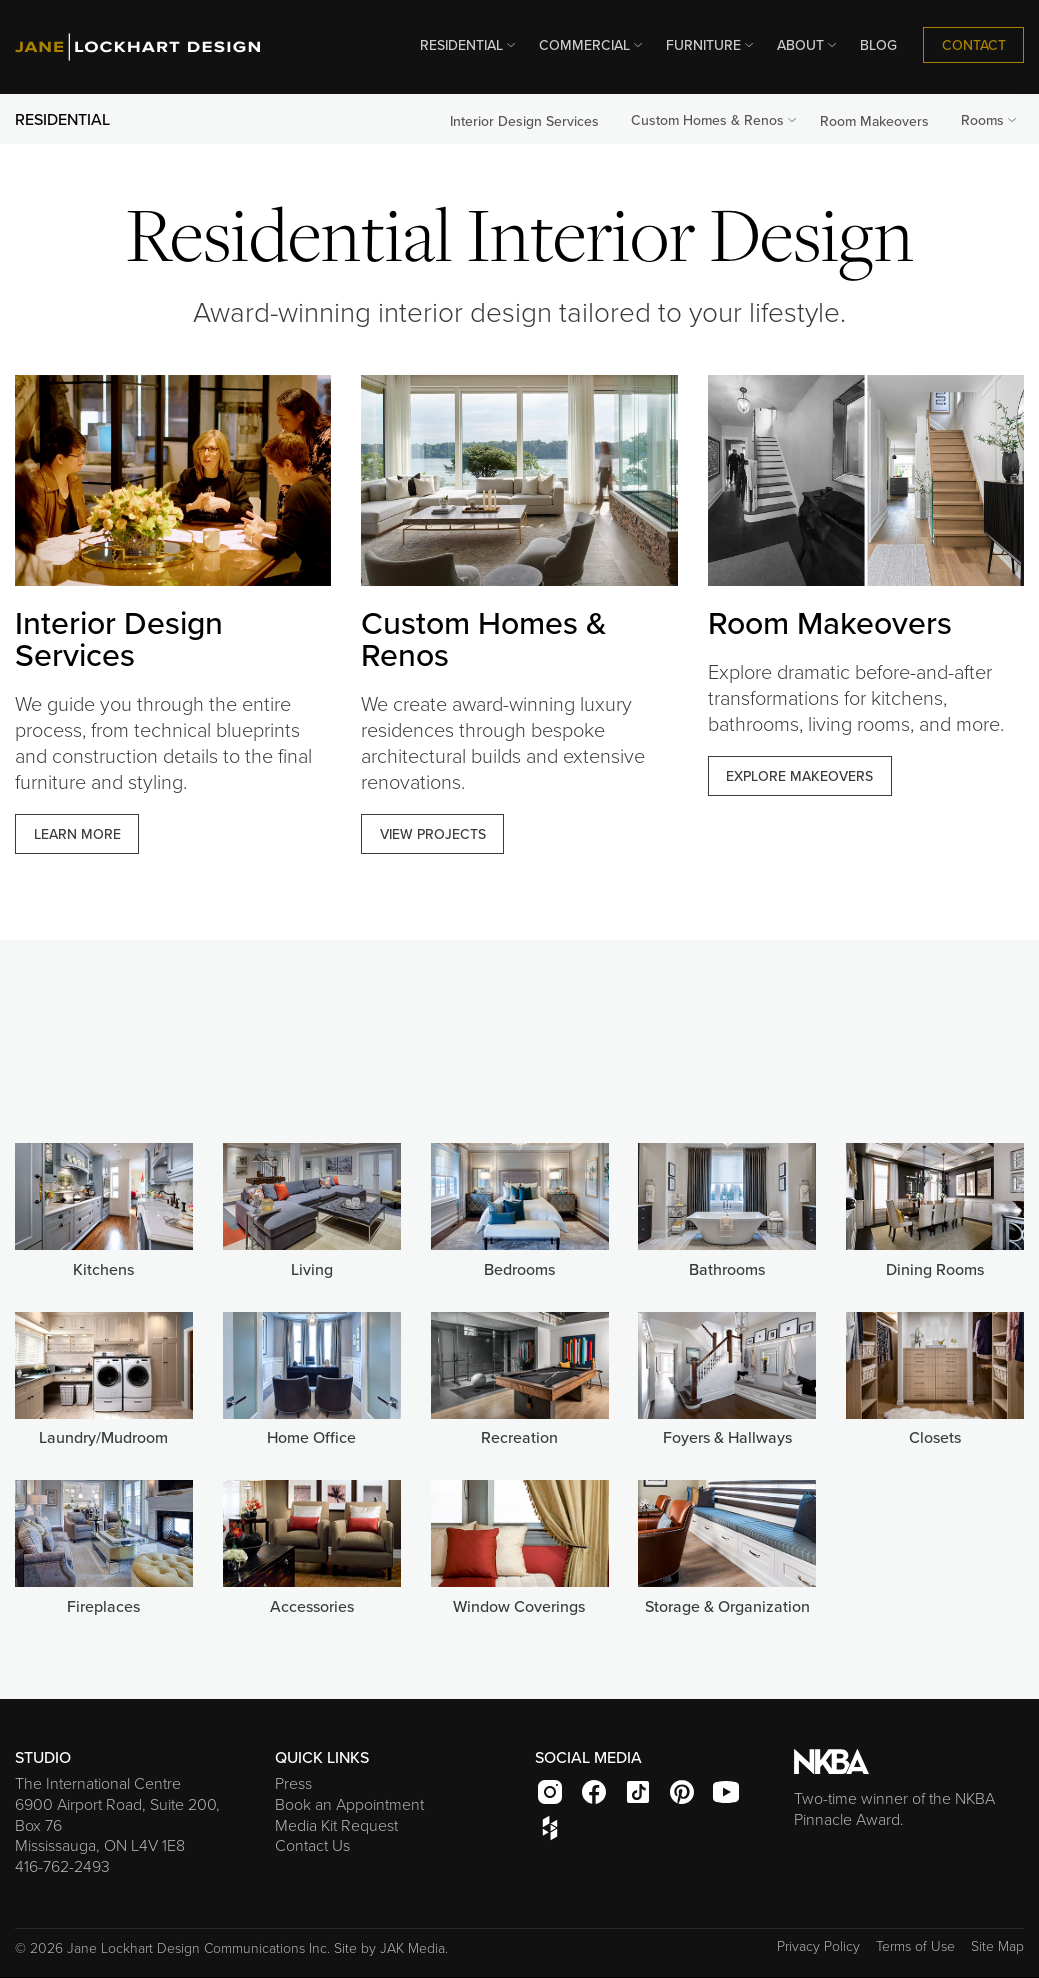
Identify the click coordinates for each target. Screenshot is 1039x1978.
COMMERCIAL (592, 45)
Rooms (990, 120)
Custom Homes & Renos (715, 120)
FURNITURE (711, 45)
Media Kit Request (336, 1825)
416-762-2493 (62, 1866)
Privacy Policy (818, 1946)
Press (293, 1783)
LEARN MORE (77, 834)
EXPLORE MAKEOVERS (799, 776)
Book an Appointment (349, 1804)
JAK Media (412, 1947)
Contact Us (312, 1845)
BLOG (878, 45)
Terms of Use (915, 1946)
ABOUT (808, 45)
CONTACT (974, 45)
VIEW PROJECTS (433, 834)
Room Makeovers (874, 121)
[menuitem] (463, 45)
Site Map (997, 1946)
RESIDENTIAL (469, 45)
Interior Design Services (524, 121)
